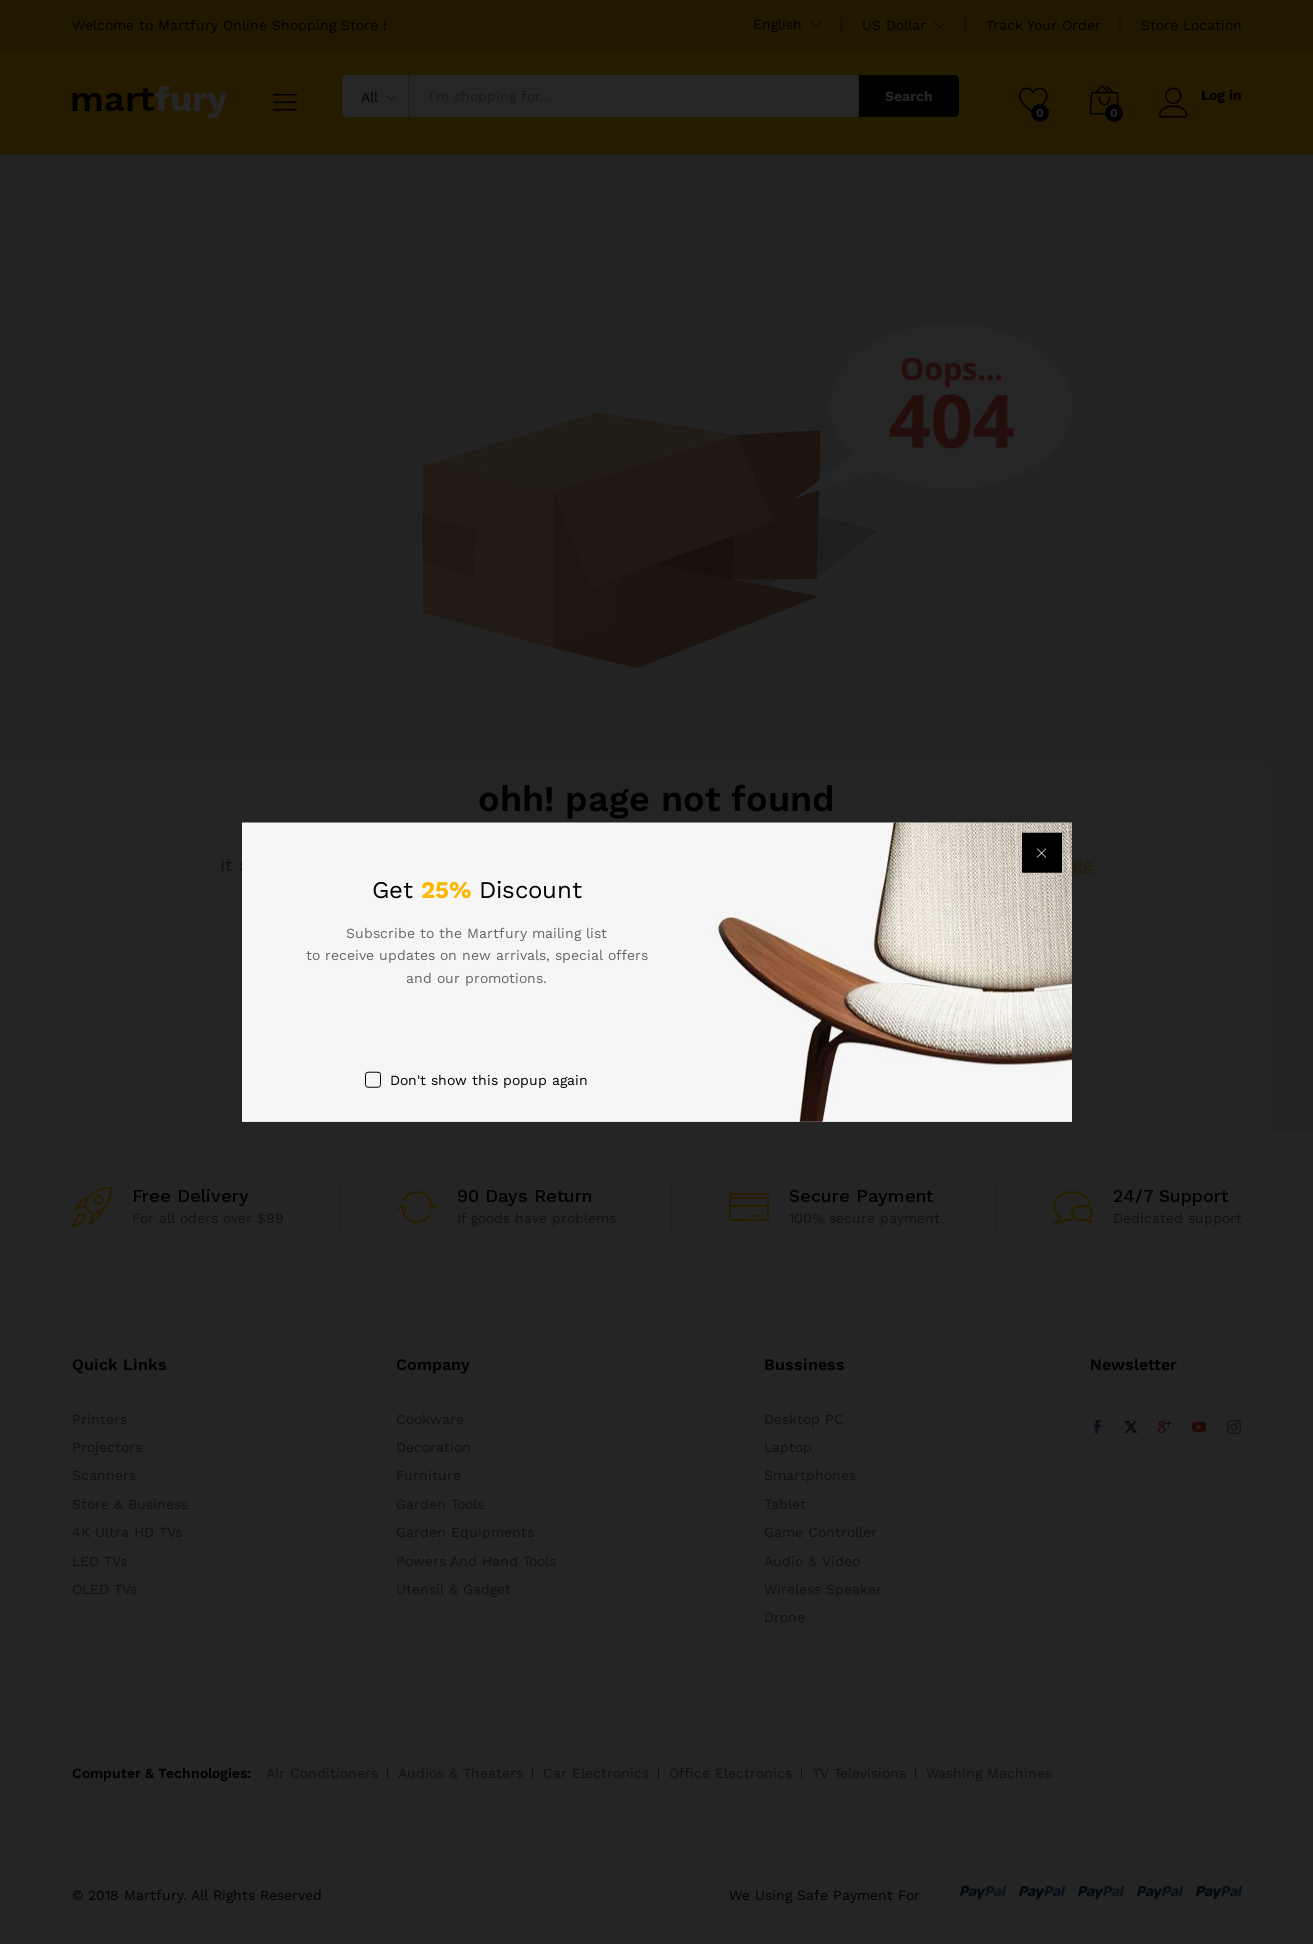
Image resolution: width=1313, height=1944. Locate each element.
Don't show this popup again (489, 1080)
